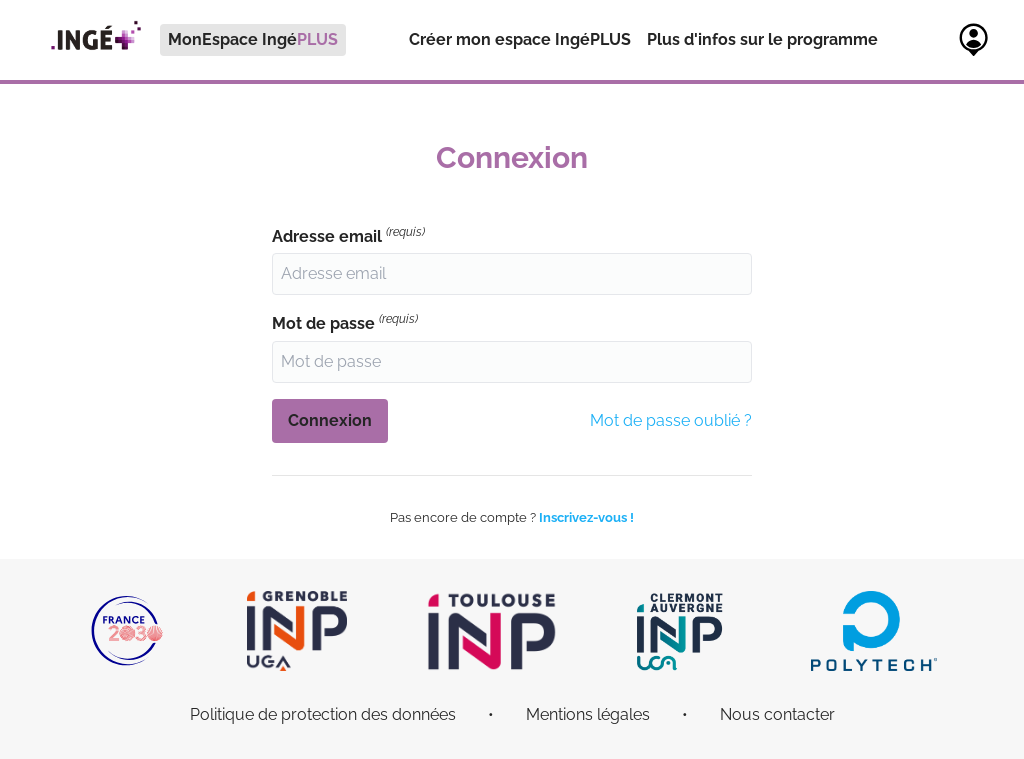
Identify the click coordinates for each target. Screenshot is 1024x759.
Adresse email (348, 235)
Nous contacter (777, 714)
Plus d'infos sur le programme (762, 39)
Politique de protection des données (323, 714)
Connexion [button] (330, 420)
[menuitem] (189, 40)
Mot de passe (345, 322)
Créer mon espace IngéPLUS (520, 39)
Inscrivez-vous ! (586, 517)
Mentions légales (588, 714)
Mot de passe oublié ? (671, 420)
